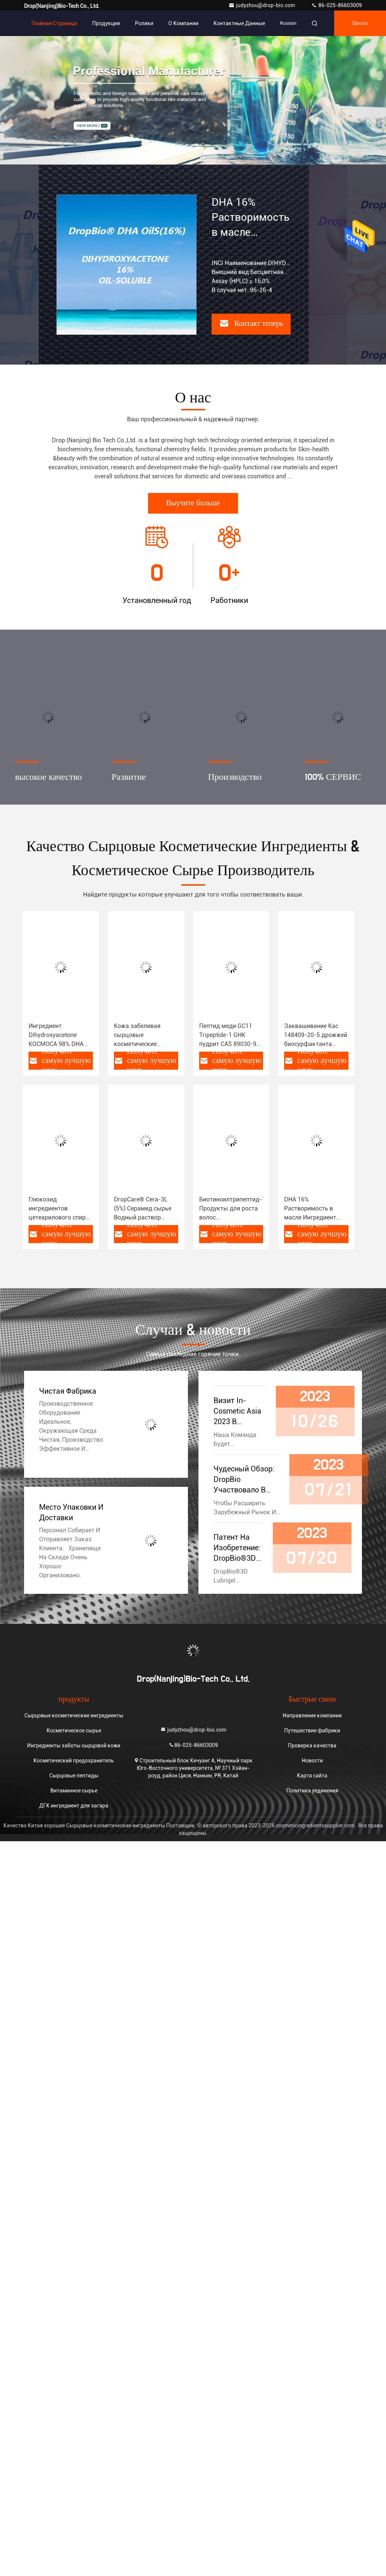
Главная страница (54, 23)
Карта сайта (312, 1776)
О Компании (183, 23)
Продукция (106, 23)
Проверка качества (312, 1745)
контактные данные (239, 23)
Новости (312, 1761)
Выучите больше (193, 503)
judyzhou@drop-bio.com (262, 5)
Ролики (144, 23)
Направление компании (312, 1715)
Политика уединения (312, 1791)
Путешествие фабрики (312, 1730)
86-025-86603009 (336, 5)
